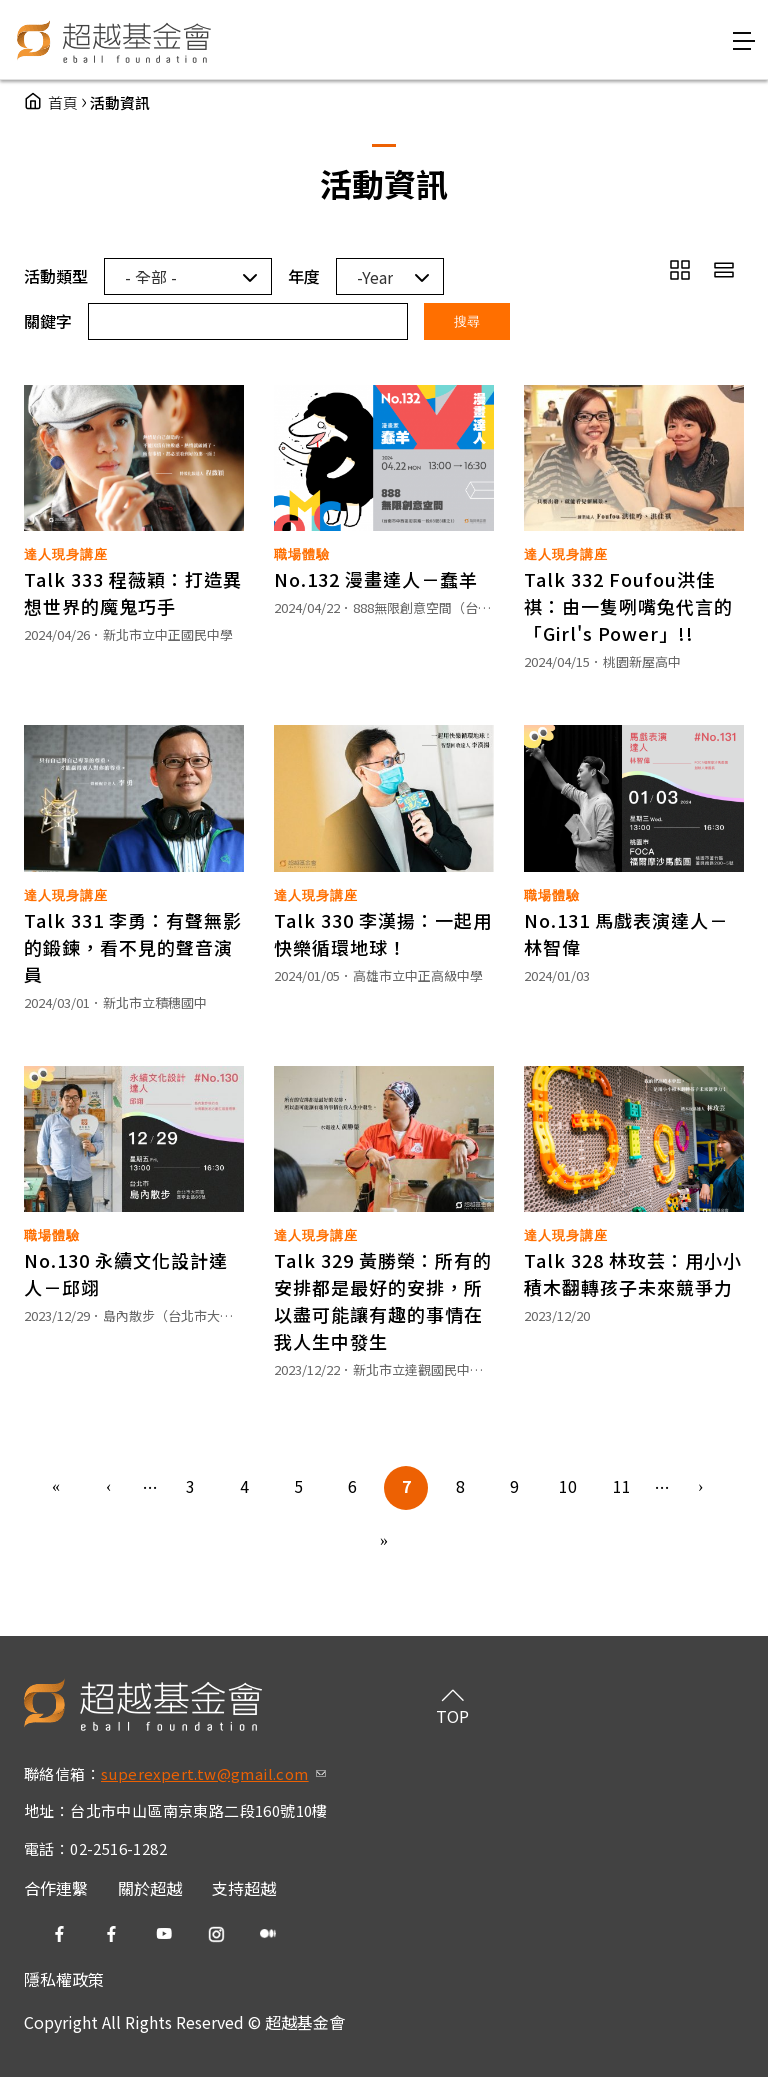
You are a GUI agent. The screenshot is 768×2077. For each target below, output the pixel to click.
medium (268, 1934)
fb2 (112, 1934)
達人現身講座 (66, 554)
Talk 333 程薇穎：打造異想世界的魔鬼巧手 (133, 592)
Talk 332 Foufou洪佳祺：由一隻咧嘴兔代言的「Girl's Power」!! (628, 606)
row (724, 270)
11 (622, 1486)
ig (216, 1934)
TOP (452, 1716)
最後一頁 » (384, 1542)
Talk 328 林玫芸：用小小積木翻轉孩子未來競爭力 (633, 1273)
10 (568, 1486)
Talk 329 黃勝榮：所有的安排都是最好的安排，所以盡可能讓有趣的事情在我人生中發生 (383, 1300)
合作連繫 (56, 1888)
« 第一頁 (56, 1488)
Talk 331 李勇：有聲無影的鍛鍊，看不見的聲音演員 (133, 947)
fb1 (60, 1934)
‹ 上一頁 (110, 1488)
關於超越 (150, 1888)
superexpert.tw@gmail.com (213, 1773)
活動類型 (56, 276)
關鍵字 (48, 321)
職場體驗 (302, 554)
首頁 (63, 102)
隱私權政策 (64, 1979)
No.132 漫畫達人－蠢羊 (376, 579)
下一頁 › (702, 1488)
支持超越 (244, 1888)
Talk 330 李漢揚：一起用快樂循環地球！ (383, 933)
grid (680, 270)
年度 (304, 276)
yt (164, 1934)
